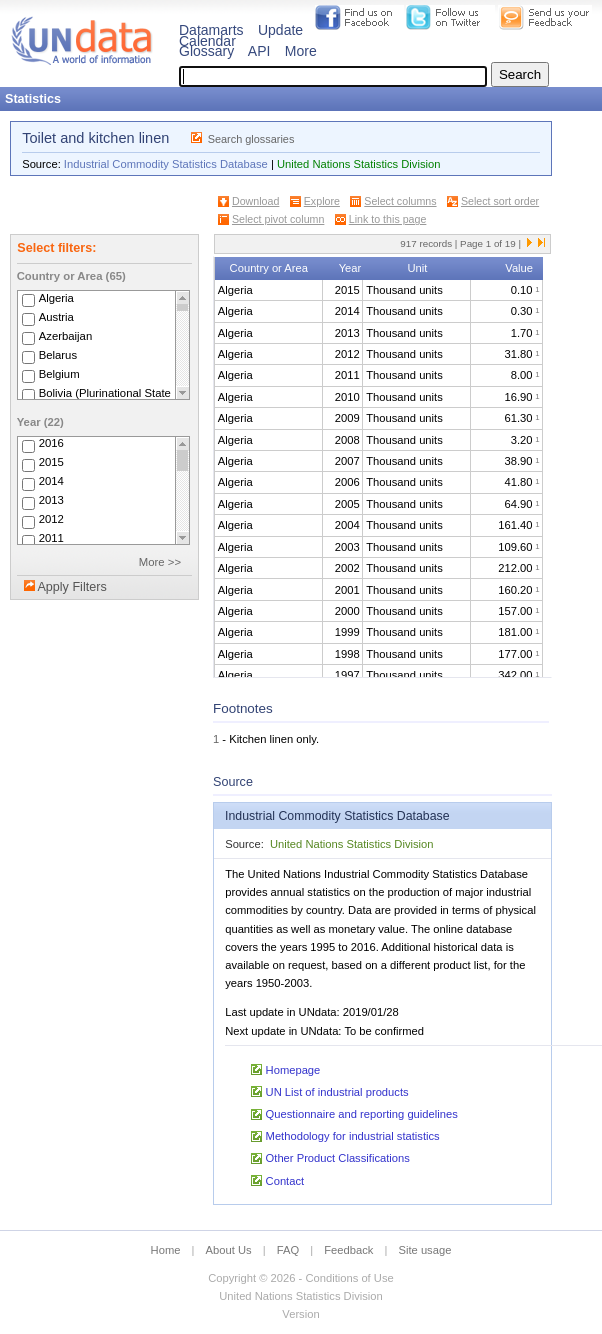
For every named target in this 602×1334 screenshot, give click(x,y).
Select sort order (500, 201)
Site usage (425, 1250)
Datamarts (211, 30)
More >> (160, 562)
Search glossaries (251, 139)
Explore (322, 201)
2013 (51, 501)
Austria (56, 317)
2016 (51, 444)
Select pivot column (278, 219)
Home (166, 1250)
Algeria (56, 298)
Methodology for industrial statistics (353, 1136)
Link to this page (388, 219)
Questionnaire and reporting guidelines (362, 1114)
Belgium (59, 374)
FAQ (288, 1250)
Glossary (206, 51)
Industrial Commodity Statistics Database (166, 164)
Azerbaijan (66, 336)
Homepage (293, 1070)
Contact (285, 1181)
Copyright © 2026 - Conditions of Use (300, 1278)
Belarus (58, 355)
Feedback (348, 1250)
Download (255, 201)
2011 (51, 539)
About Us (229, 1250)
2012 (51, 520)
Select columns (400, 201)
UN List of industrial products (337, 1092)
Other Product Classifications (338, 1158)
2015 (51, 463)
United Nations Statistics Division (359, 164)
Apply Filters (71, 587)
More (301, 51)
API (259, 51)
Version (300, 1314)
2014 (51, 482)
